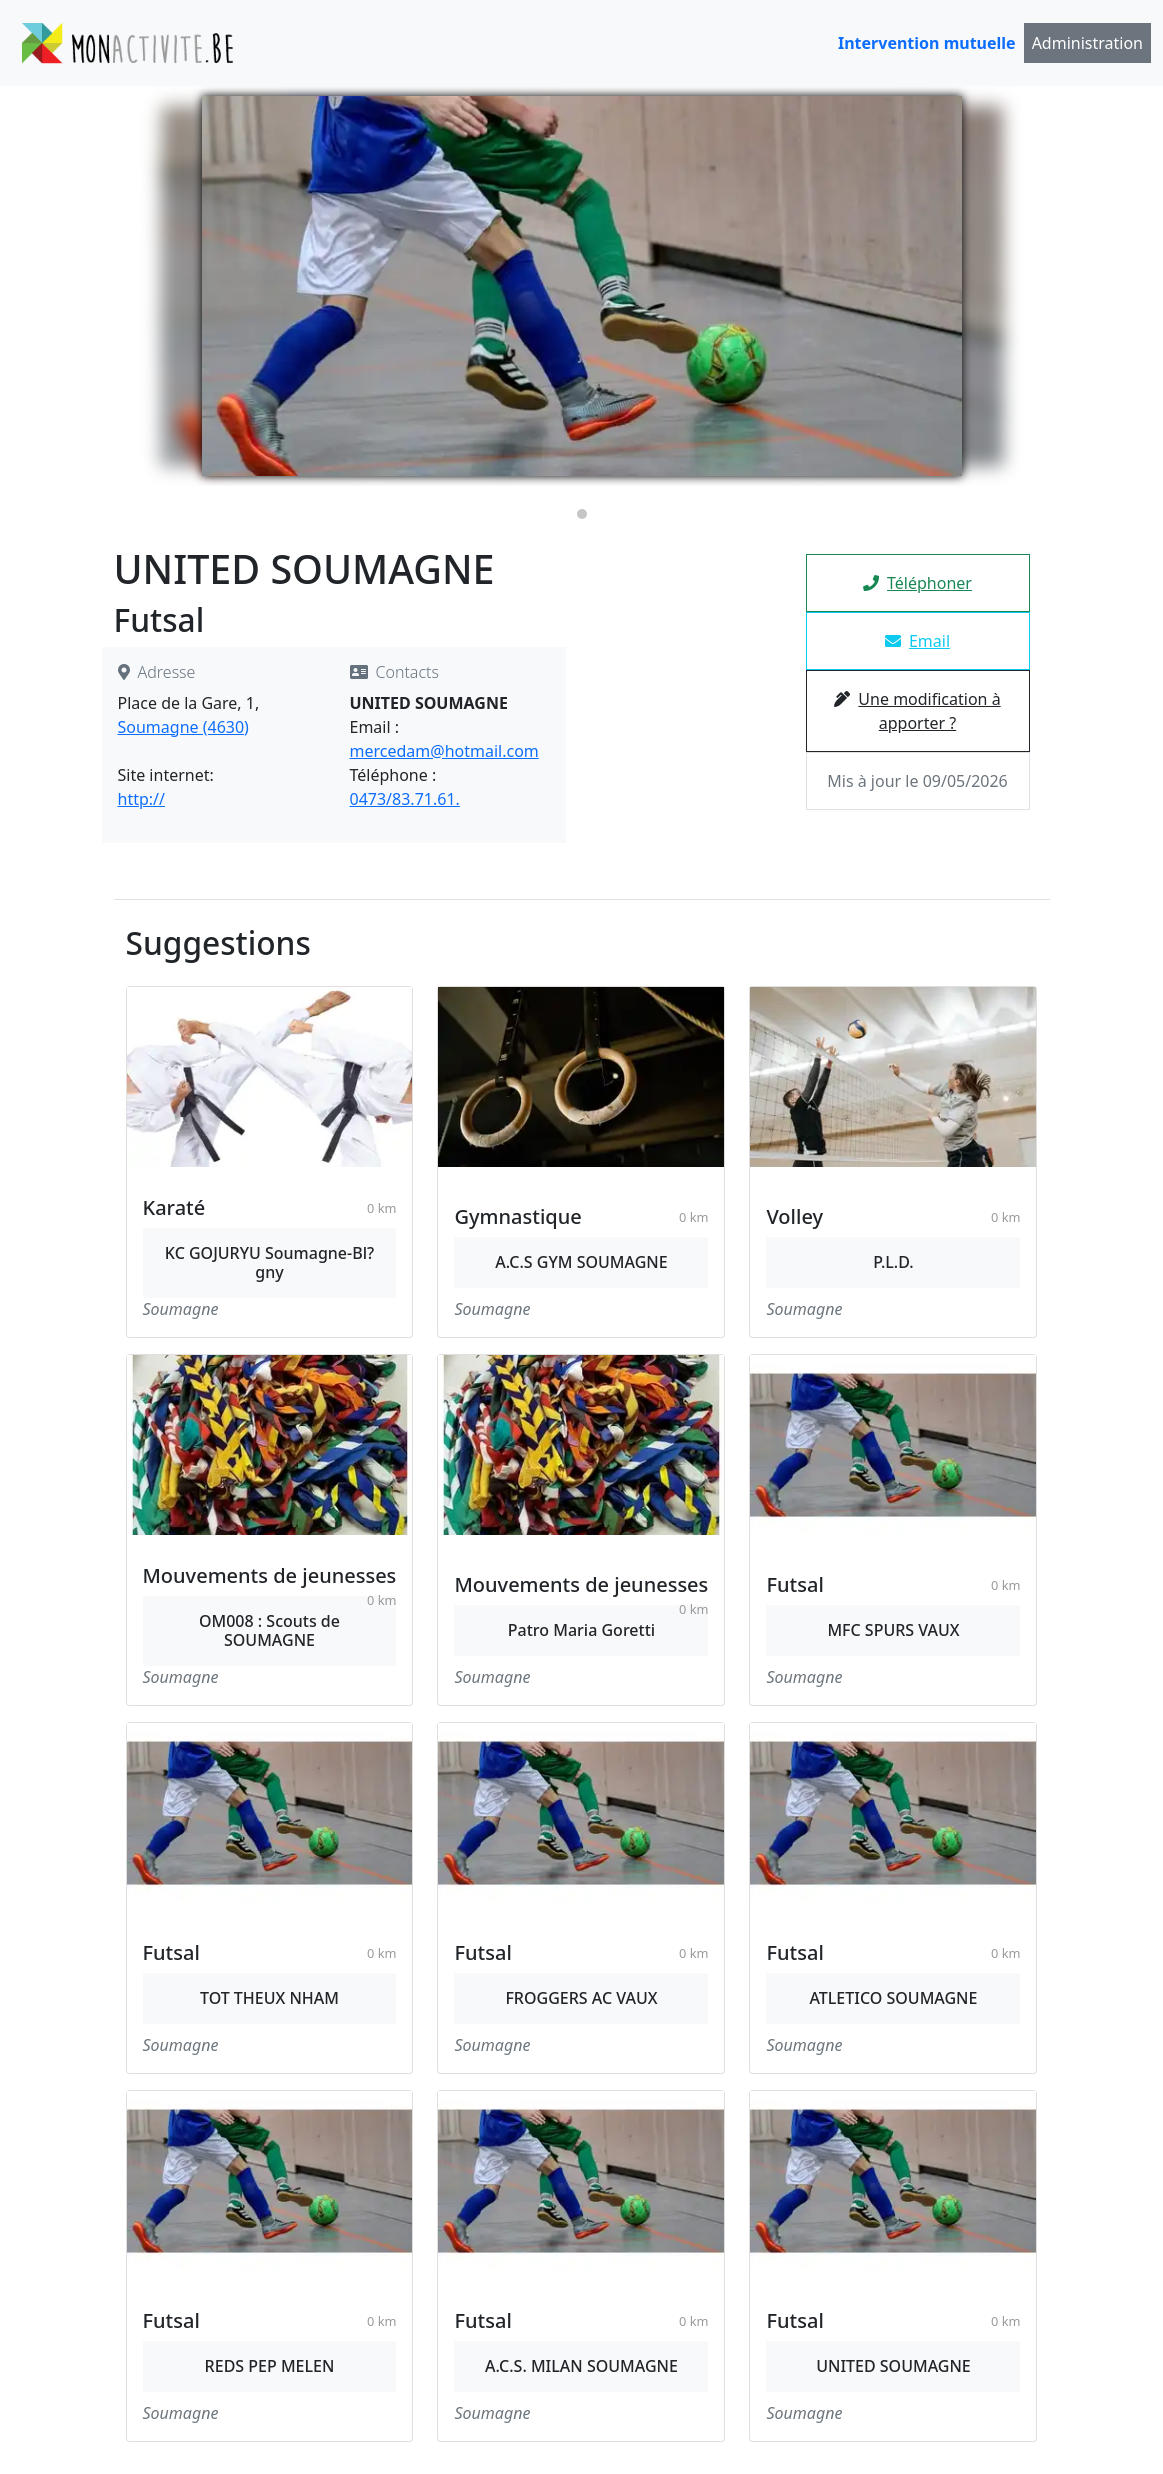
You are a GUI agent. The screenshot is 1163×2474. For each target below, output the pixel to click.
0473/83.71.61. (405, 799)
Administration (1087, 43)
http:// (141, 799)
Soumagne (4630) (183, 727)
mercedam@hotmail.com (444, 751)
